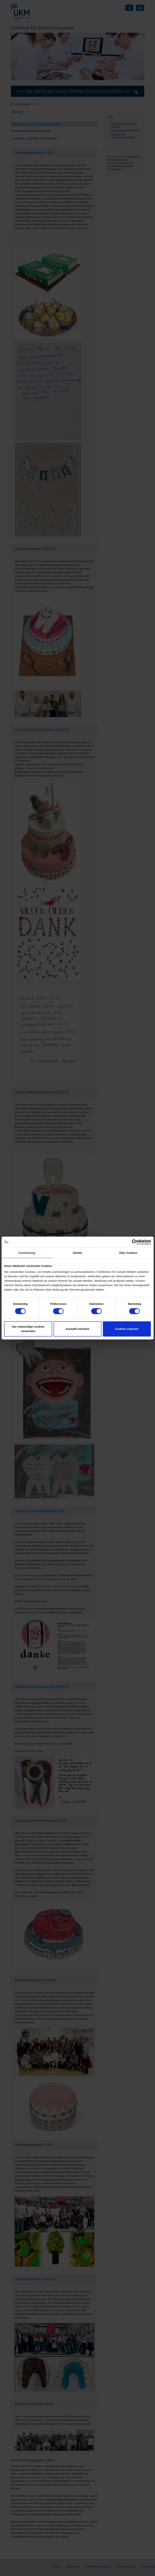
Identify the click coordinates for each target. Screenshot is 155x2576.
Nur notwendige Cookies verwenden (28, 1329)
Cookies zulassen (127, 1328)
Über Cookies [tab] (128, 1252)
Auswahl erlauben (77, 1328)
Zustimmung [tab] (26, 1252)
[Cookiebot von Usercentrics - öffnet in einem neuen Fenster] (134, 1242)
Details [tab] (77, 1252)
